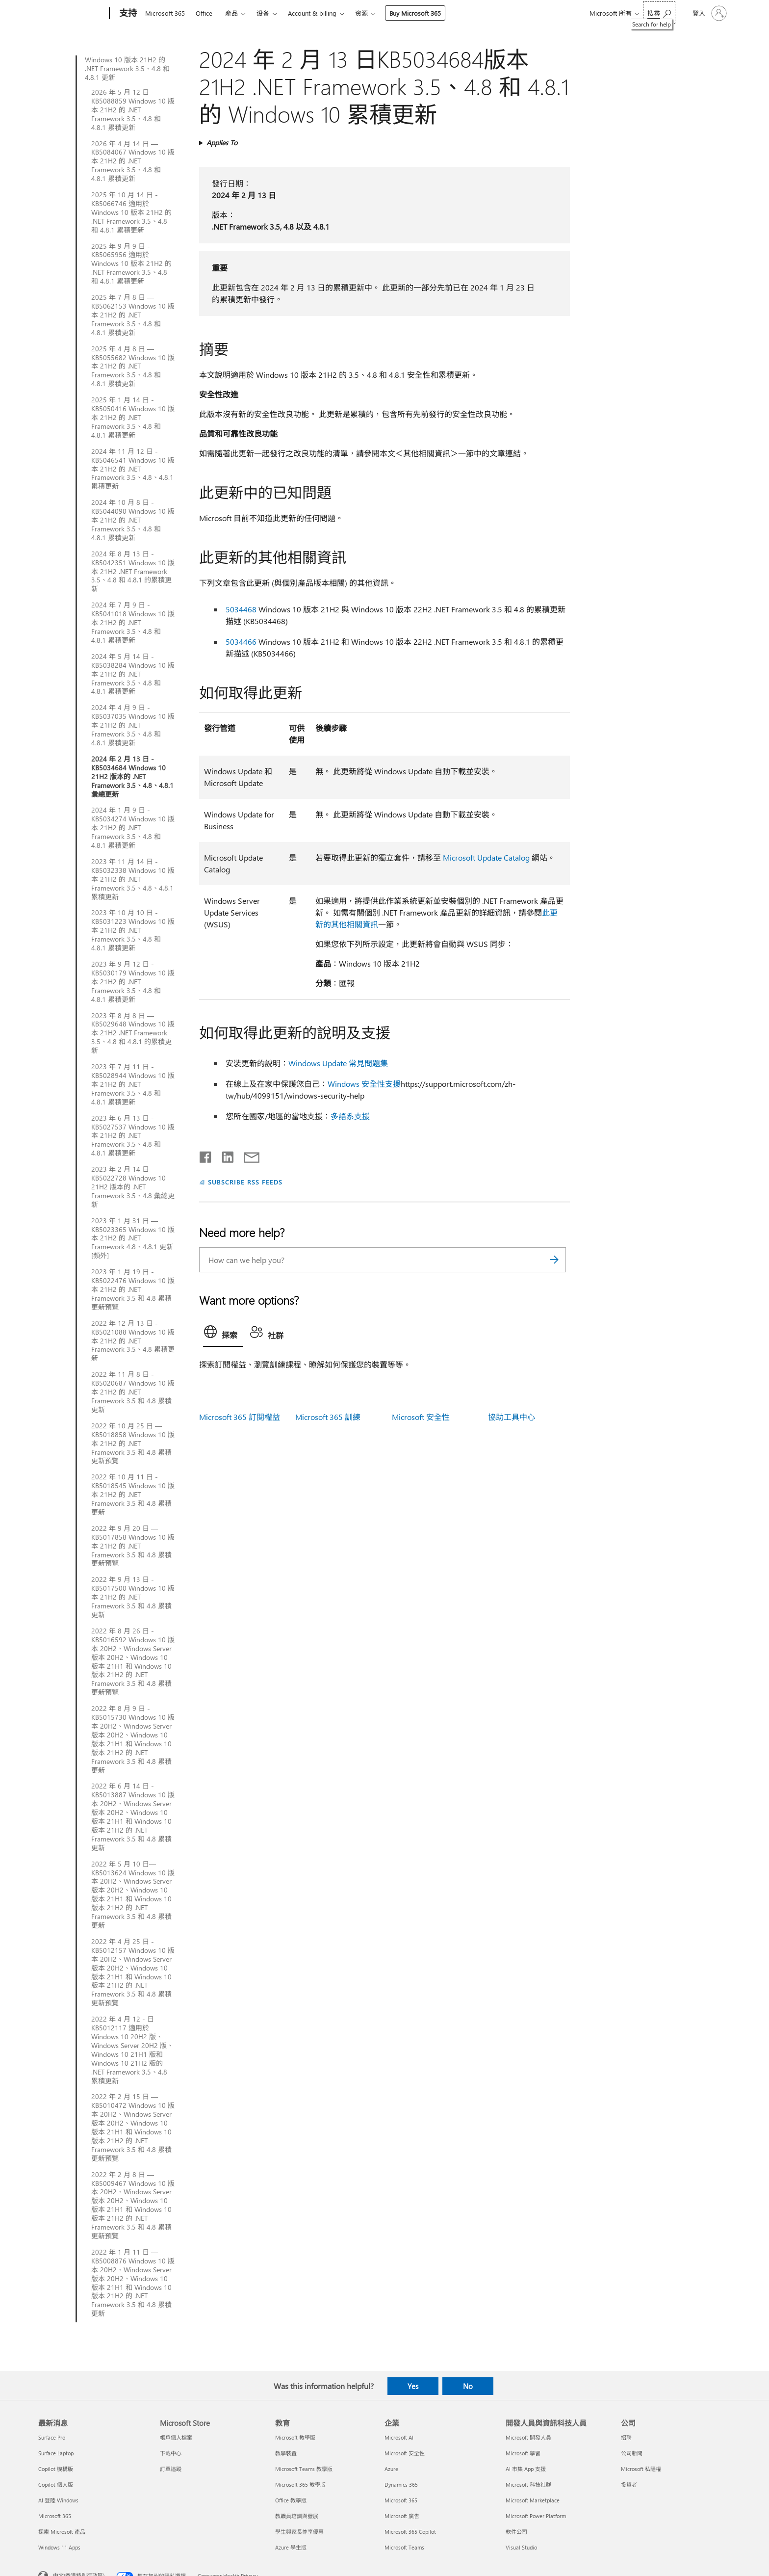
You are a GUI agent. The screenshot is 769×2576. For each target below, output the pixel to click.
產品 (231, 13)
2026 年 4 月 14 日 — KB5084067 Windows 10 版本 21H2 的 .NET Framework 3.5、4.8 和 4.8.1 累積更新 (133, 161)
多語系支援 (350, 1116)
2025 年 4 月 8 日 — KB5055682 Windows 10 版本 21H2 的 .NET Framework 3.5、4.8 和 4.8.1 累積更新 (133, 366)
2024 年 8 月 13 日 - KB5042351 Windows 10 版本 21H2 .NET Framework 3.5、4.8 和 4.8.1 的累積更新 (133, 572)
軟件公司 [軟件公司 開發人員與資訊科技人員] (516, 2531)
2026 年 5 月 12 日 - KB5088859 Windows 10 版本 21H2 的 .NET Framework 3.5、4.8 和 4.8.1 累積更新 (133, 110)
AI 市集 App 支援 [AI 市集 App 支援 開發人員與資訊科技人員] (526, 2468)
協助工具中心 (511, 1417)
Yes (413, 2386)
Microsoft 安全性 (421, 1417)
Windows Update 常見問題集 (338, 1063)
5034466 (241, 641)
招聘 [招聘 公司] (626, 2437)
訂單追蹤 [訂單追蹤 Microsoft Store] (170, 2468)
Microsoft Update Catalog (486, 857)
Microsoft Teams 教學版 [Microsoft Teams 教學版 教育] (304, 2468)
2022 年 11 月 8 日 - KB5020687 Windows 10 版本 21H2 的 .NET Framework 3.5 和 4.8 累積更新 (133, 1392)
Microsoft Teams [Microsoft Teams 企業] (404, 2547)
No (468, 2386)
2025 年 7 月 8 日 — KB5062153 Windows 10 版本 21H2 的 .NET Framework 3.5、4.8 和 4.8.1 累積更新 (133, 315)
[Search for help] (659, 12)
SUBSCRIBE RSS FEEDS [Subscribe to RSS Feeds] (245, 1182)
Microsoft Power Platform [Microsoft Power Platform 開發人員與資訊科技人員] (536, 2516)
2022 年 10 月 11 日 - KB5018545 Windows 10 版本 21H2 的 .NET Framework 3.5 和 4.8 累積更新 (133, 1494)
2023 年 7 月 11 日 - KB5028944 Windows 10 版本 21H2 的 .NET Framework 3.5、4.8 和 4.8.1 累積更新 (133, 1084)
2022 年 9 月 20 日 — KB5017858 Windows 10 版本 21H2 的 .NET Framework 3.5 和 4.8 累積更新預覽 (133, 1546)
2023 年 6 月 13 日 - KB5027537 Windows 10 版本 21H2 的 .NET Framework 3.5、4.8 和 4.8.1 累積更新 (133, 1136)
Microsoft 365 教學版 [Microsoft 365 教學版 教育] (300, 2484)
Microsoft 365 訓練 (327, 1417)
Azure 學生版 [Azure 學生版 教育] (291, 2547)
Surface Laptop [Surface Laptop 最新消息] (56, 2453)
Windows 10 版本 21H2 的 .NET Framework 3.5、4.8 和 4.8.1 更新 (127, 68)
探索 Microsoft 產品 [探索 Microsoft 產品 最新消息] (61, 2531)
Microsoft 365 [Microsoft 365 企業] (400, 2500)
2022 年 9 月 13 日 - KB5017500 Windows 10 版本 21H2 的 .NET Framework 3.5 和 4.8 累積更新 (133, 1597)
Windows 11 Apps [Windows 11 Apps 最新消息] (59, 2547)
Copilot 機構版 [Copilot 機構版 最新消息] (55, 2468)
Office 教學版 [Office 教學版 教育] (291, 2500)
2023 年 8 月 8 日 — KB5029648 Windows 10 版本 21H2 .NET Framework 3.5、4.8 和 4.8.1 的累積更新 (133, 1033)
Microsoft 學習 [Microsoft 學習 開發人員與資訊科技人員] (523, 2453)
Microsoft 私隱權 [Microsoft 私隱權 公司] (641, 2468)
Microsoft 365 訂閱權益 (239, 1417)
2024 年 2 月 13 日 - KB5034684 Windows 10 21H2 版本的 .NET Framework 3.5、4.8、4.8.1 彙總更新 (132, 777)
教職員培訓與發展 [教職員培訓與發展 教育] (296, 2516)
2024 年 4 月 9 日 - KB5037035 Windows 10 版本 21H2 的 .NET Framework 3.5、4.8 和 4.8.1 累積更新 (133, 725)
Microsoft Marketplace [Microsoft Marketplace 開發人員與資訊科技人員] (533, 2500)
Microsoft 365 (165, 13)
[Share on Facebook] (206, 1155)
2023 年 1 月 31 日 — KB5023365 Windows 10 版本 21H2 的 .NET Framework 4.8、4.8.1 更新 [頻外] (133, 1238)
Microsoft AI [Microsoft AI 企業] (398, 2437)
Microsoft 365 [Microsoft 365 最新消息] (54, 2516)
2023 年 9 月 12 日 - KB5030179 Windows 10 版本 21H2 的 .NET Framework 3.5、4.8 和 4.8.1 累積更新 (133, 982)
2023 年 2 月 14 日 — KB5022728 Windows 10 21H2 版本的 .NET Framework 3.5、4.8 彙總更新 (133, 1187)
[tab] (223, 1334)
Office (204, 13)
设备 (262, 13)
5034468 (241, 609)
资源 (361, 13)
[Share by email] (247, 1155)
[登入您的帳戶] (709, 13)
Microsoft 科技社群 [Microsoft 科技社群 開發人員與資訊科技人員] (528, 2484)
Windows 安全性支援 (364, 1083)
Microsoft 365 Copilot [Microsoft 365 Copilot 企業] (410, 2531)
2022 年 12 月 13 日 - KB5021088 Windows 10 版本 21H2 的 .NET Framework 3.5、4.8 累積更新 (133, 1341)
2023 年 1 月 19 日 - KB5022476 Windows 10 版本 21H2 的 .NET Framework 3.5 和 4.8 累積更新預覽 (133, 1289)
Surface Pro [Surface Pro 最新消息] (51, 2437)
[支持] (127, 13)
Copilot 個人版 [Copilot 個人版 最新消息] (55, 2484)
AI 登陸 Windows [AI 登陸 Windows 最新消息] (58, 2500)
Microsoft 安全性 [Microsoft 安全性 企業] (404, 2453)
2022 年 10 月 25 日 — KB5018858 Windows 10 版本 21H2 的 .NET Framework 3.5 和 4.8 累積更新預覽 (133, 1443)
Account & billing (312, 13)
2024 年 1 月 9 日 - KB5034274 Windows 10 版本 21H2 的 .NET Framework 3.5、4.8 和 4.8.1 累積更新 (133, 828)
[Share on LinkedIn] (224, 1155)
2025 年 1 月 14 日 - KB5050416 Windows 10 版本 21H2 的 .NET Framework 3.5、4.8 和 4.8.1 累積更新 (133, 417)
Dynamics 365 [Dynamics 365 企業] (401, 2484)
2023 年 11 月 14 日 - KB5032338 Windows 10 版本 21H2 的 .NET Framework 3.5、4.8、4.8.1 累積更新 (133, 879)
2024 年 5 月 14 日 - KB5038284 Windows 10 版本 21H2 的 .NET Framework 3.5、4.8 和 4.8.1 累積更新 (133, 674)
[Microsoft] (71, 13)
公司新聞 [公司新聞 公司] (631, 2453)
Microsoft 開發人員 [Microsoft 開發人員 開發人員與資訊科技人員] (528, 2437)
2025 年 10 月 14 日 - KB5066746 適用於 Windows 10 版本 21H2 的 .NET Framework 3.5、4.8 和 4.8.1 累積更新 (131, 212)
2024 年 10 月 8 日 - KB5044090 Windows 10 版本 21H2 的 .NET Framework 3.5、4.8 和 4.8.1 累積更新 (133, 520)
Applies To (221, 142)
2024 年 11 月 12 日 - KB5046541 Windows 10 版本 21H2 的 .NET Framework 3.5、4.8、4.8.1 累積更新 (133, 469)
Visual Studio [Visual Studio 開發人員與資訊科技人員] (521, 2547)
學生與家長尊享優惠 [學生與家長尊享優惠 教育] (299, 2531)
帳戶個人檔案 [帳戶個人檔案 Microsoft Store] (176, 2437)
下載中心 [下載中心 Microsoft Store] (170, 2453)
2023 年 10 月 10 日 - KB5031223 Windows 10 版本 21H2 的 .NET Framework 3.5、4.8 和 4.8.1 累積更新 (133, 930)
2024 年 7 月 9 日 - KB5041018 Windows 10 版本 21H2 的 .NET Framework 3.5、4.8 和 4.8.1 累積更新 (133, 623)
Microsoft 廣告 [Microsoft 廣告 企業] (401, 2516)
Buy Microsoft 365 (415, 13)
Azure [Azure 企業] (391, 2468)
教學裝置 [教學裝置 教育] (286, 2453)
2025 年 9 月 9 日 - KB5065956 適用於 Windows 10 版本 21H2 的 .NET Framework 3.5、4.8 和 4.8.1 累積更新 (131, 264)
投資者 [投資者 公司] (629, 2484)
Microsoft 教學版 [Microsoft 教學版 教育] (295, 2437)
